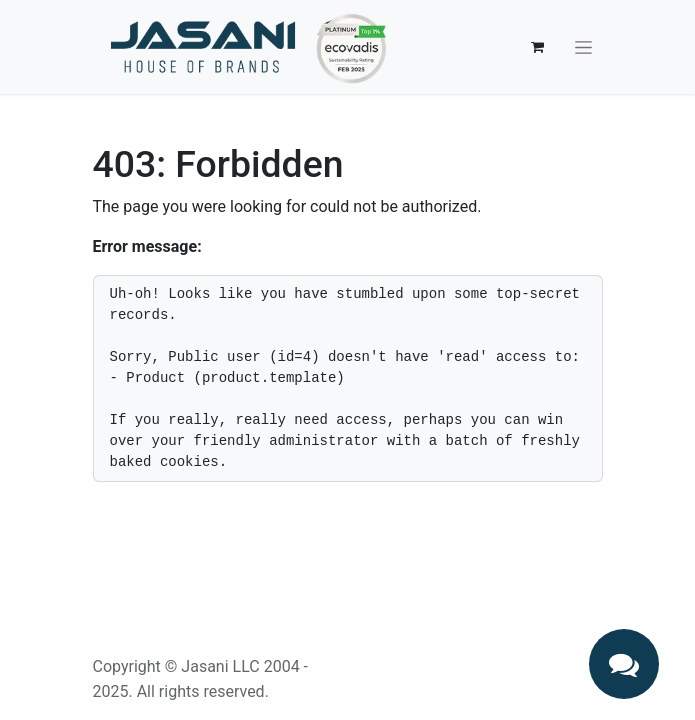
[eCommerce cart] (538, 47)
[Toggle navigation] (583, 47)
